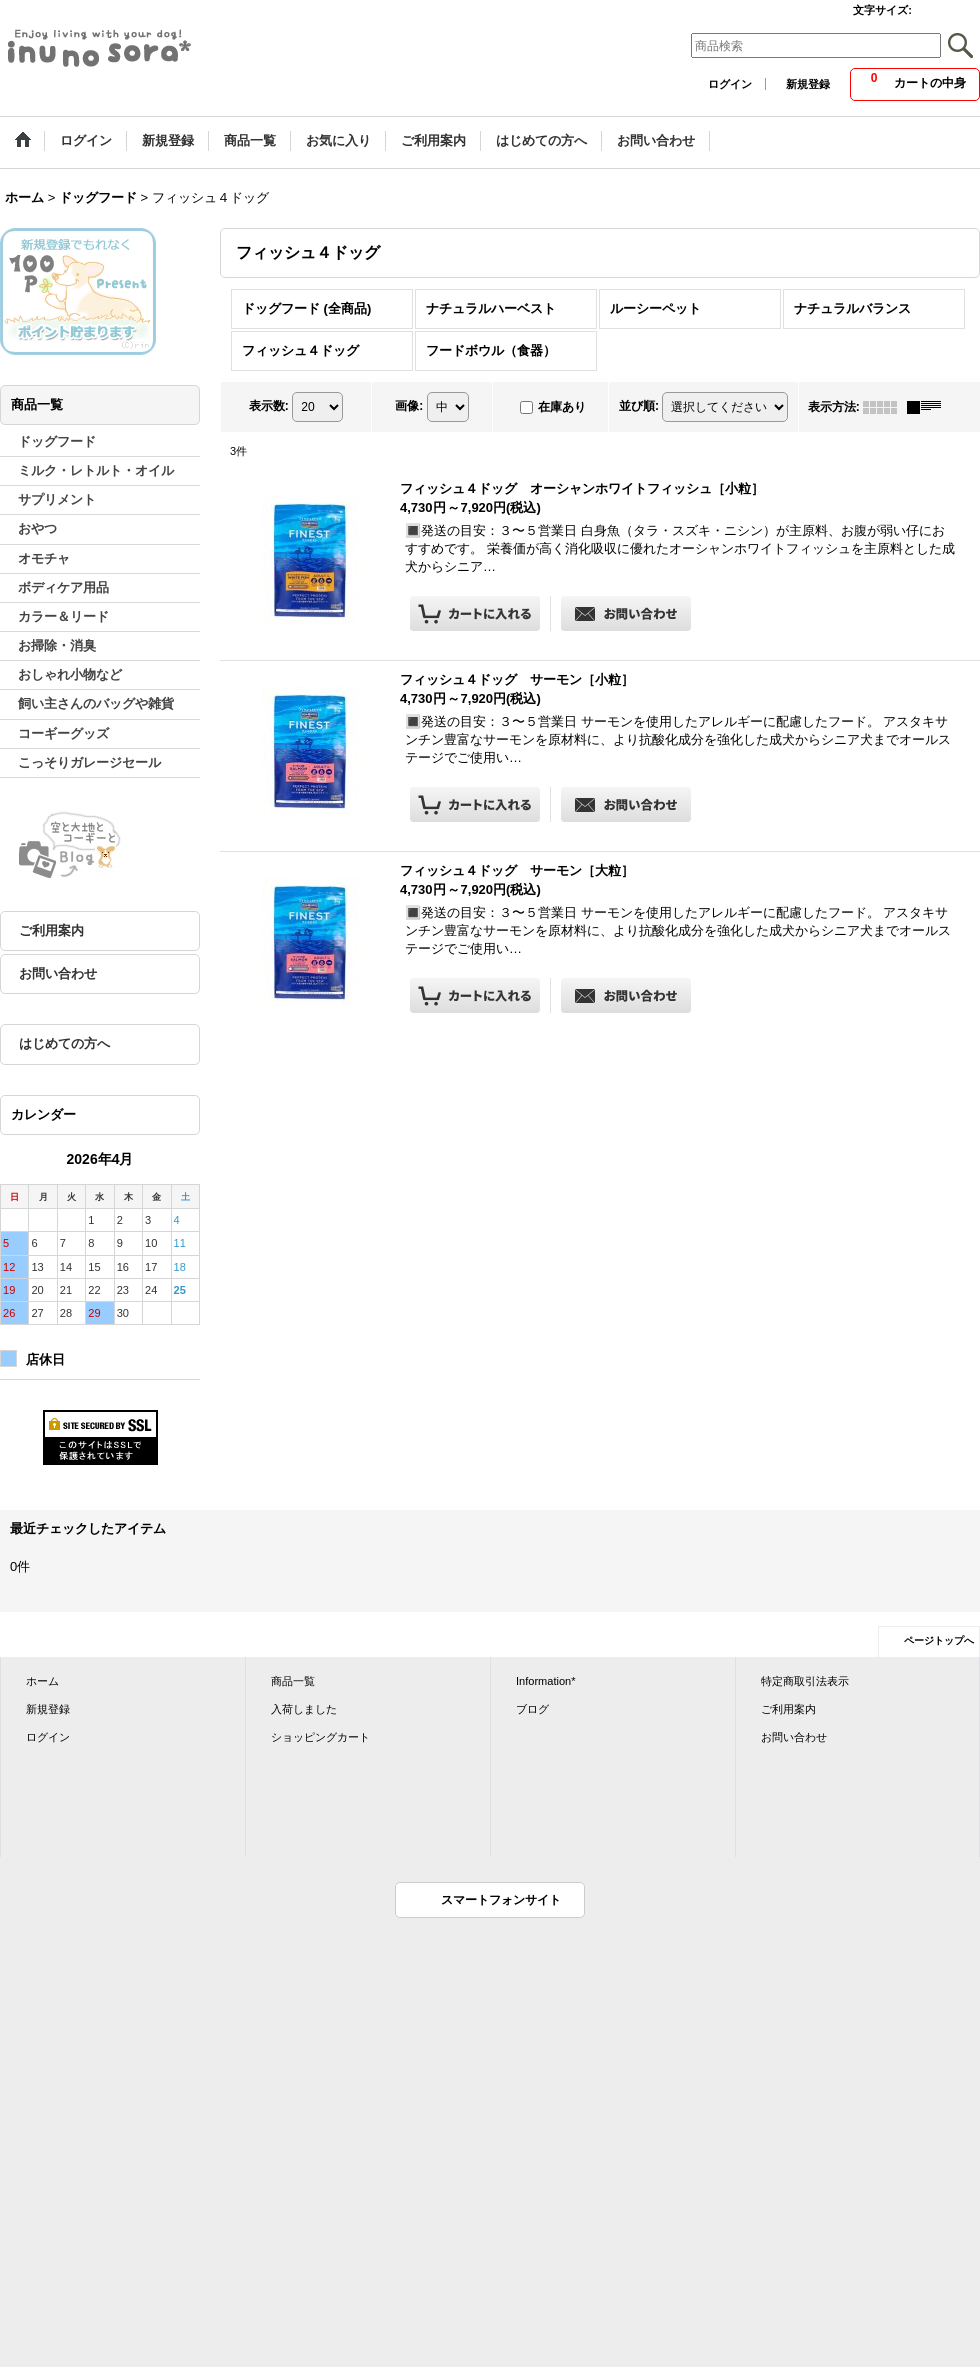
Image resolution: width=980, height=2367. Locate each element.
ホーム (42, 1681)
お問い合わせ (58, 973)
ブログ (532, 1709)
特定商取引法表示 (805, 1681)
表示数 (269, 406)
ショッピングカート (320, 1737)
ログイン (730, 84)
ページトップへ (939, 1640)
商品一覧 (293, 1681)
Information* (546, 1681)
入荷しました (304, 1709)
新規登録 (808, 84)
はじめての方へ (64, 1043)
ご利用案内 (51, 930)
